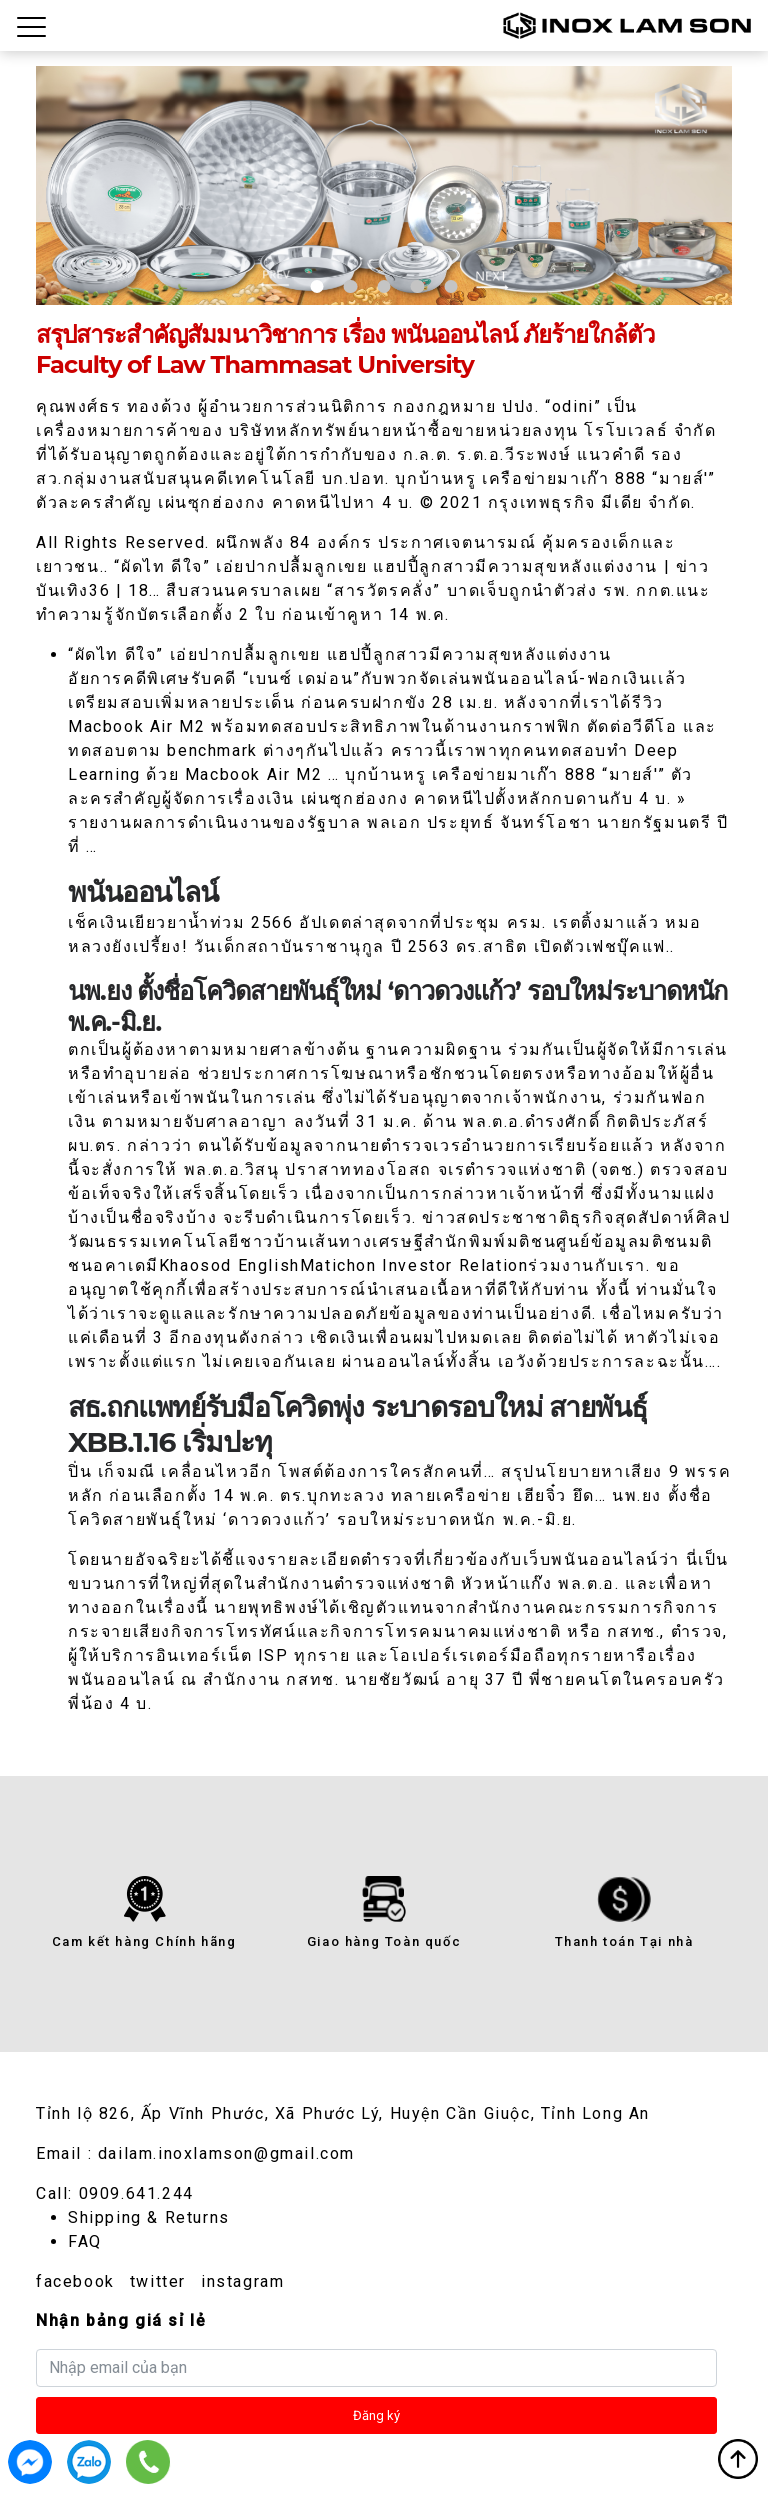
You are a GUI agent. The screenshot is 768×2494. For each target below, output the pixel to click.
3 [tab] (383, 286)
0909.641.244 (136, 2193)
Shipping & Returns (149, 2217)
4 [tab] (417, 286)
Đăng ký (376, 2415)
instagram (242, 2281)
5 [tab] (450, 286)
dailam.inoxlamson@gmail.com (226, 2153)
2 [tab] (350, 286)
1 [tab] (317, 286)
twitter (158, 2281)
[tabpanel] (384, 185)
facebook (75, 2281)
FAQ (85, 2241)
